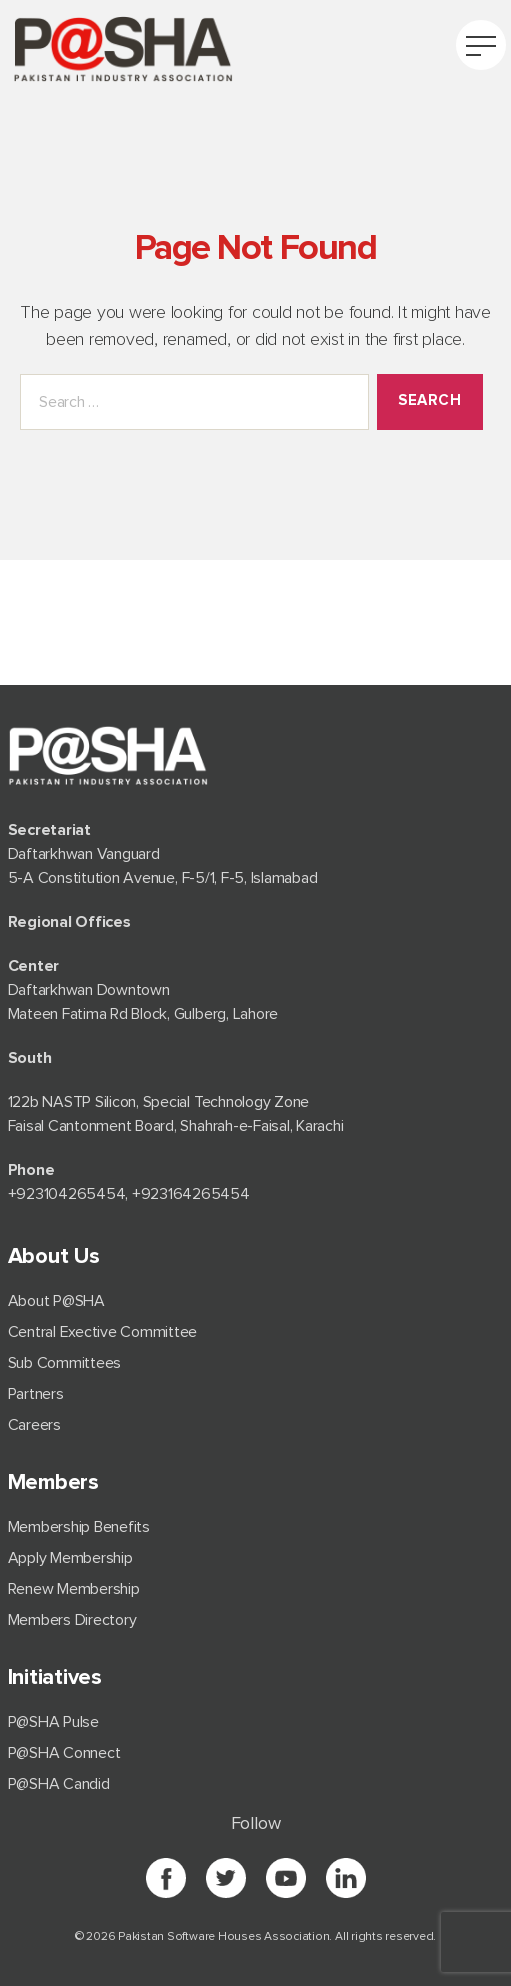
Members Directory (72, 1620)
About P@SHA (56, 1301)
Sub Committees (65, 1363)
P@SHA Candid (59, 1784)
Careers (34, 1425)
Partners (36, 1394)
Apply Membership (70, 1558)
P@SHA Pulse (53, 1722)
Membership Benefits (79, 1527)
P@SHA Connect (64, 1753)
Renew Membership (74, 1589)
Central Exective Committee (103, 1332)
